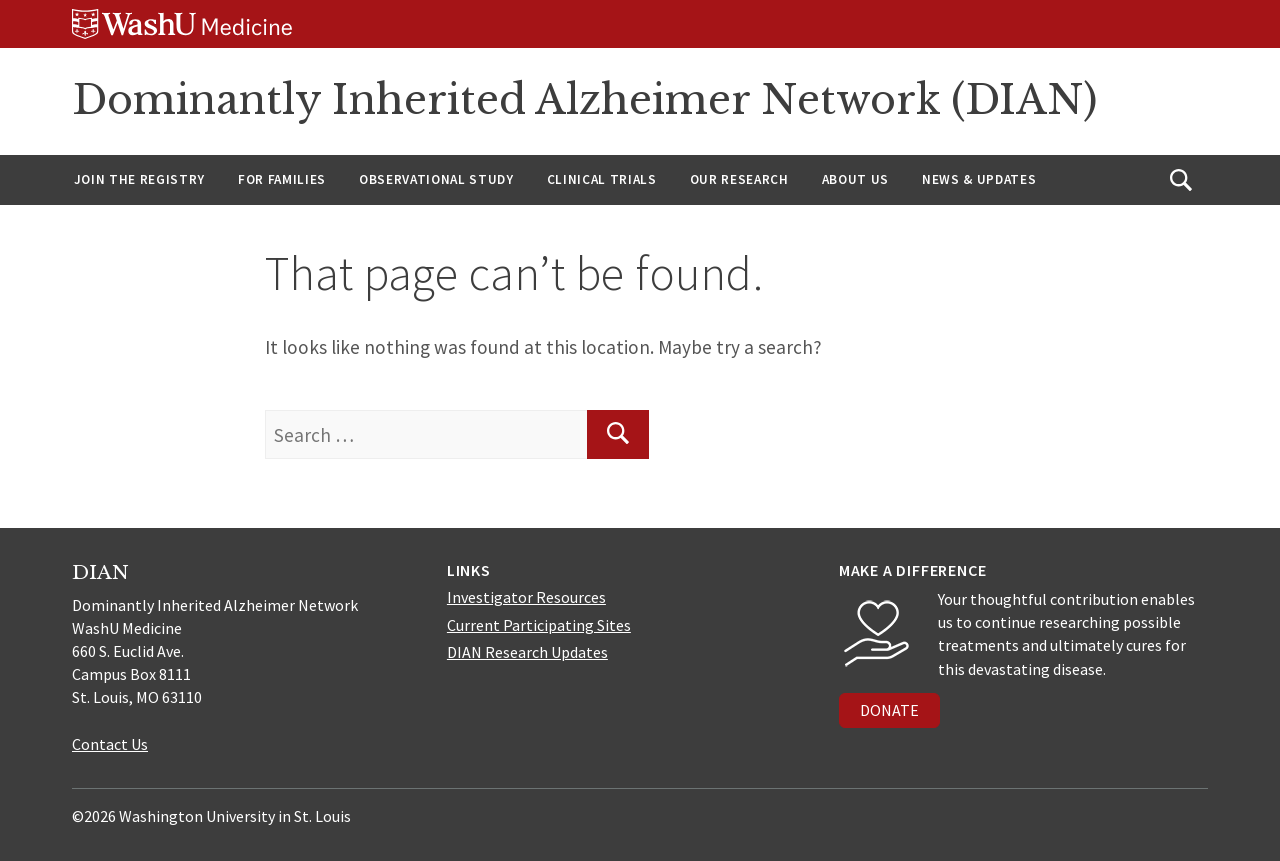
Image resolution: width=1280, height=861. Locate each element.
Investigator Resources (526, 597)
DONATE (889, 710)
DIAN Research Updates (527, 652)
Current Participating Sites (539, 625)
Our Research (739, 179)
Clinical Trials (602, 179)
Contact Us (110, 744)
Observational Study (436, 179)
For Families (282, 179)
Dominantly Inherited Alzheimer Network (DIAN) (584, 100)
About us (855, 179)
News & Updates (979, 179)
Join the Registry (139, 179)
